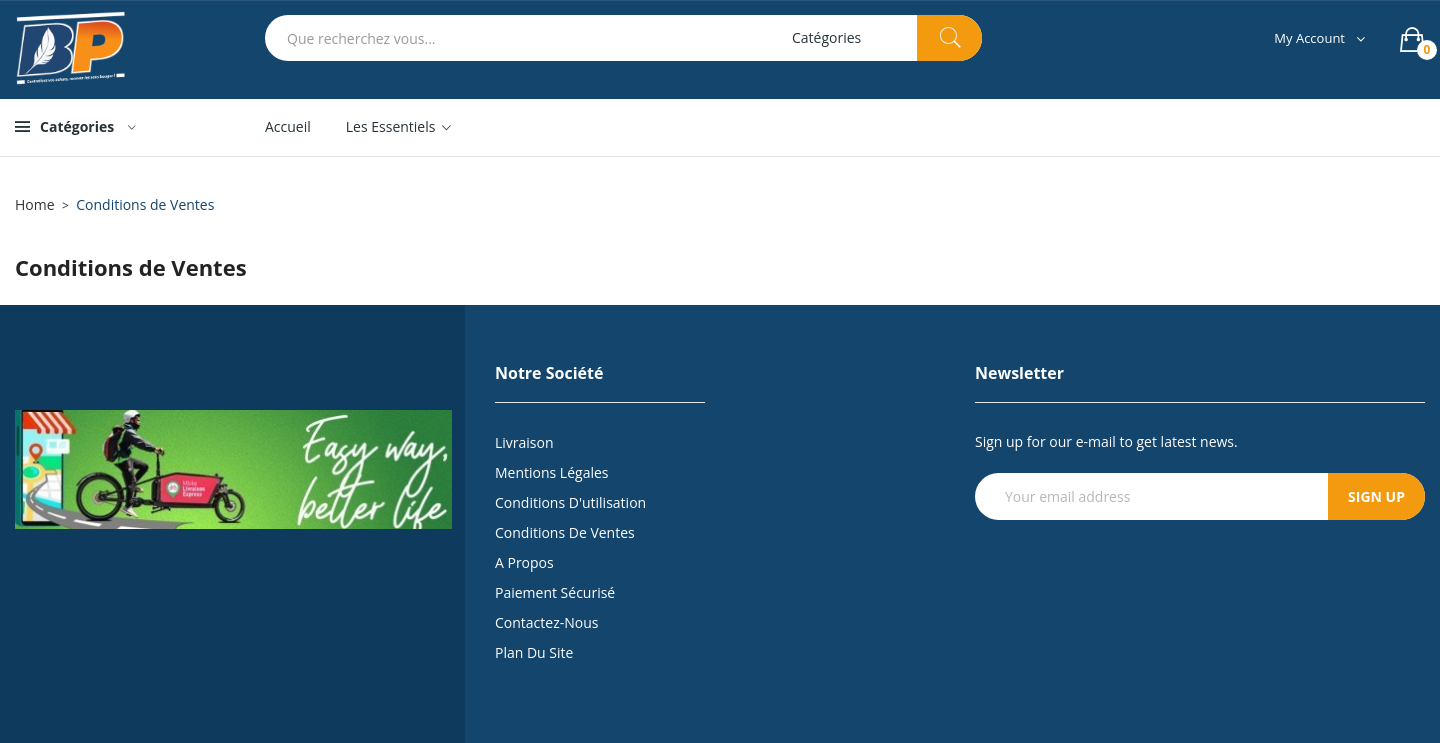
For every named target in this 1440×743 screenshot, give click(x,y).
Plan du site (534, 652)
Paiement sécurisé (555, 592)
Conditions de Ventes (565, 532)
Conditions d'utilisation (570, 502)
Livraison (524, 442)
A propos (524, 562)
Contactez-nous (546, 622)
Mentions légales (552, 472)
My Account (1309, 38)
